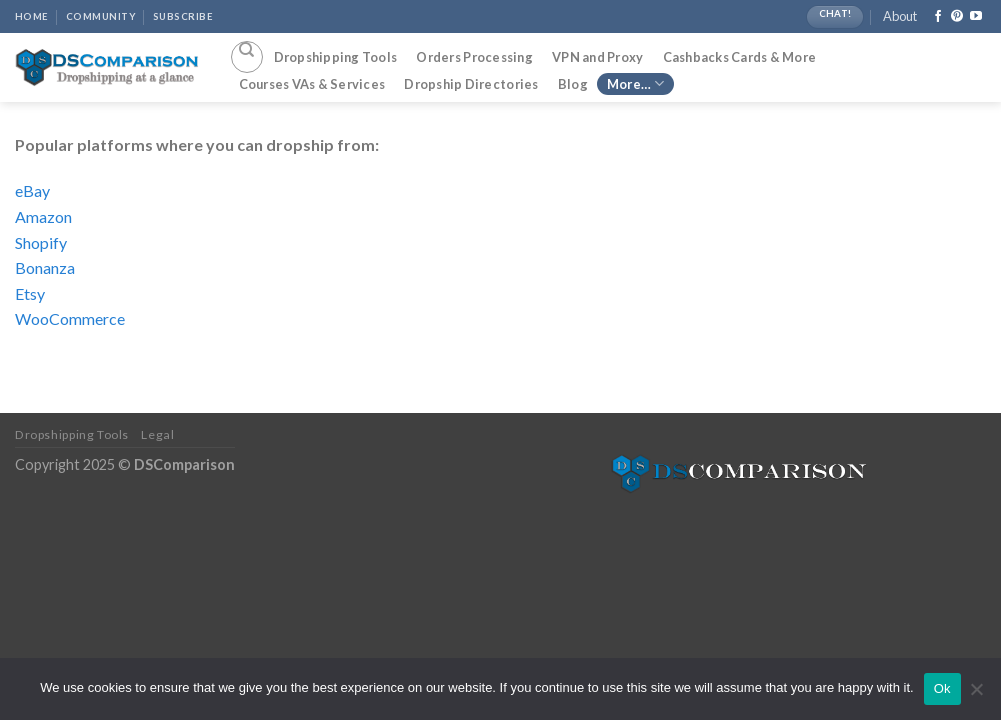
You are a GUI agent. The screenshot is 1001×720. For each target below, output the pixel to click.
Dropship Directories (471, 84)
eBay (32, 190)
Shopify (41, 242)
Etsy (30, 293)
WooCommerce (70, 318)
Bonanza (45, 267)
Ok (942, 688)
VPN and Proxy (597, 57)
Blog (573, 84)
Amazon (43, 216)
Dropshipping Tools (336, 57)
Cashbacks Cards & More (740, 57)
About (900, 16)
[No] (976, 695)
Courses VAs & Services (312, 84)
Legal (157, 434)
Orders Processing (474, 57)
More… (636, 83)
